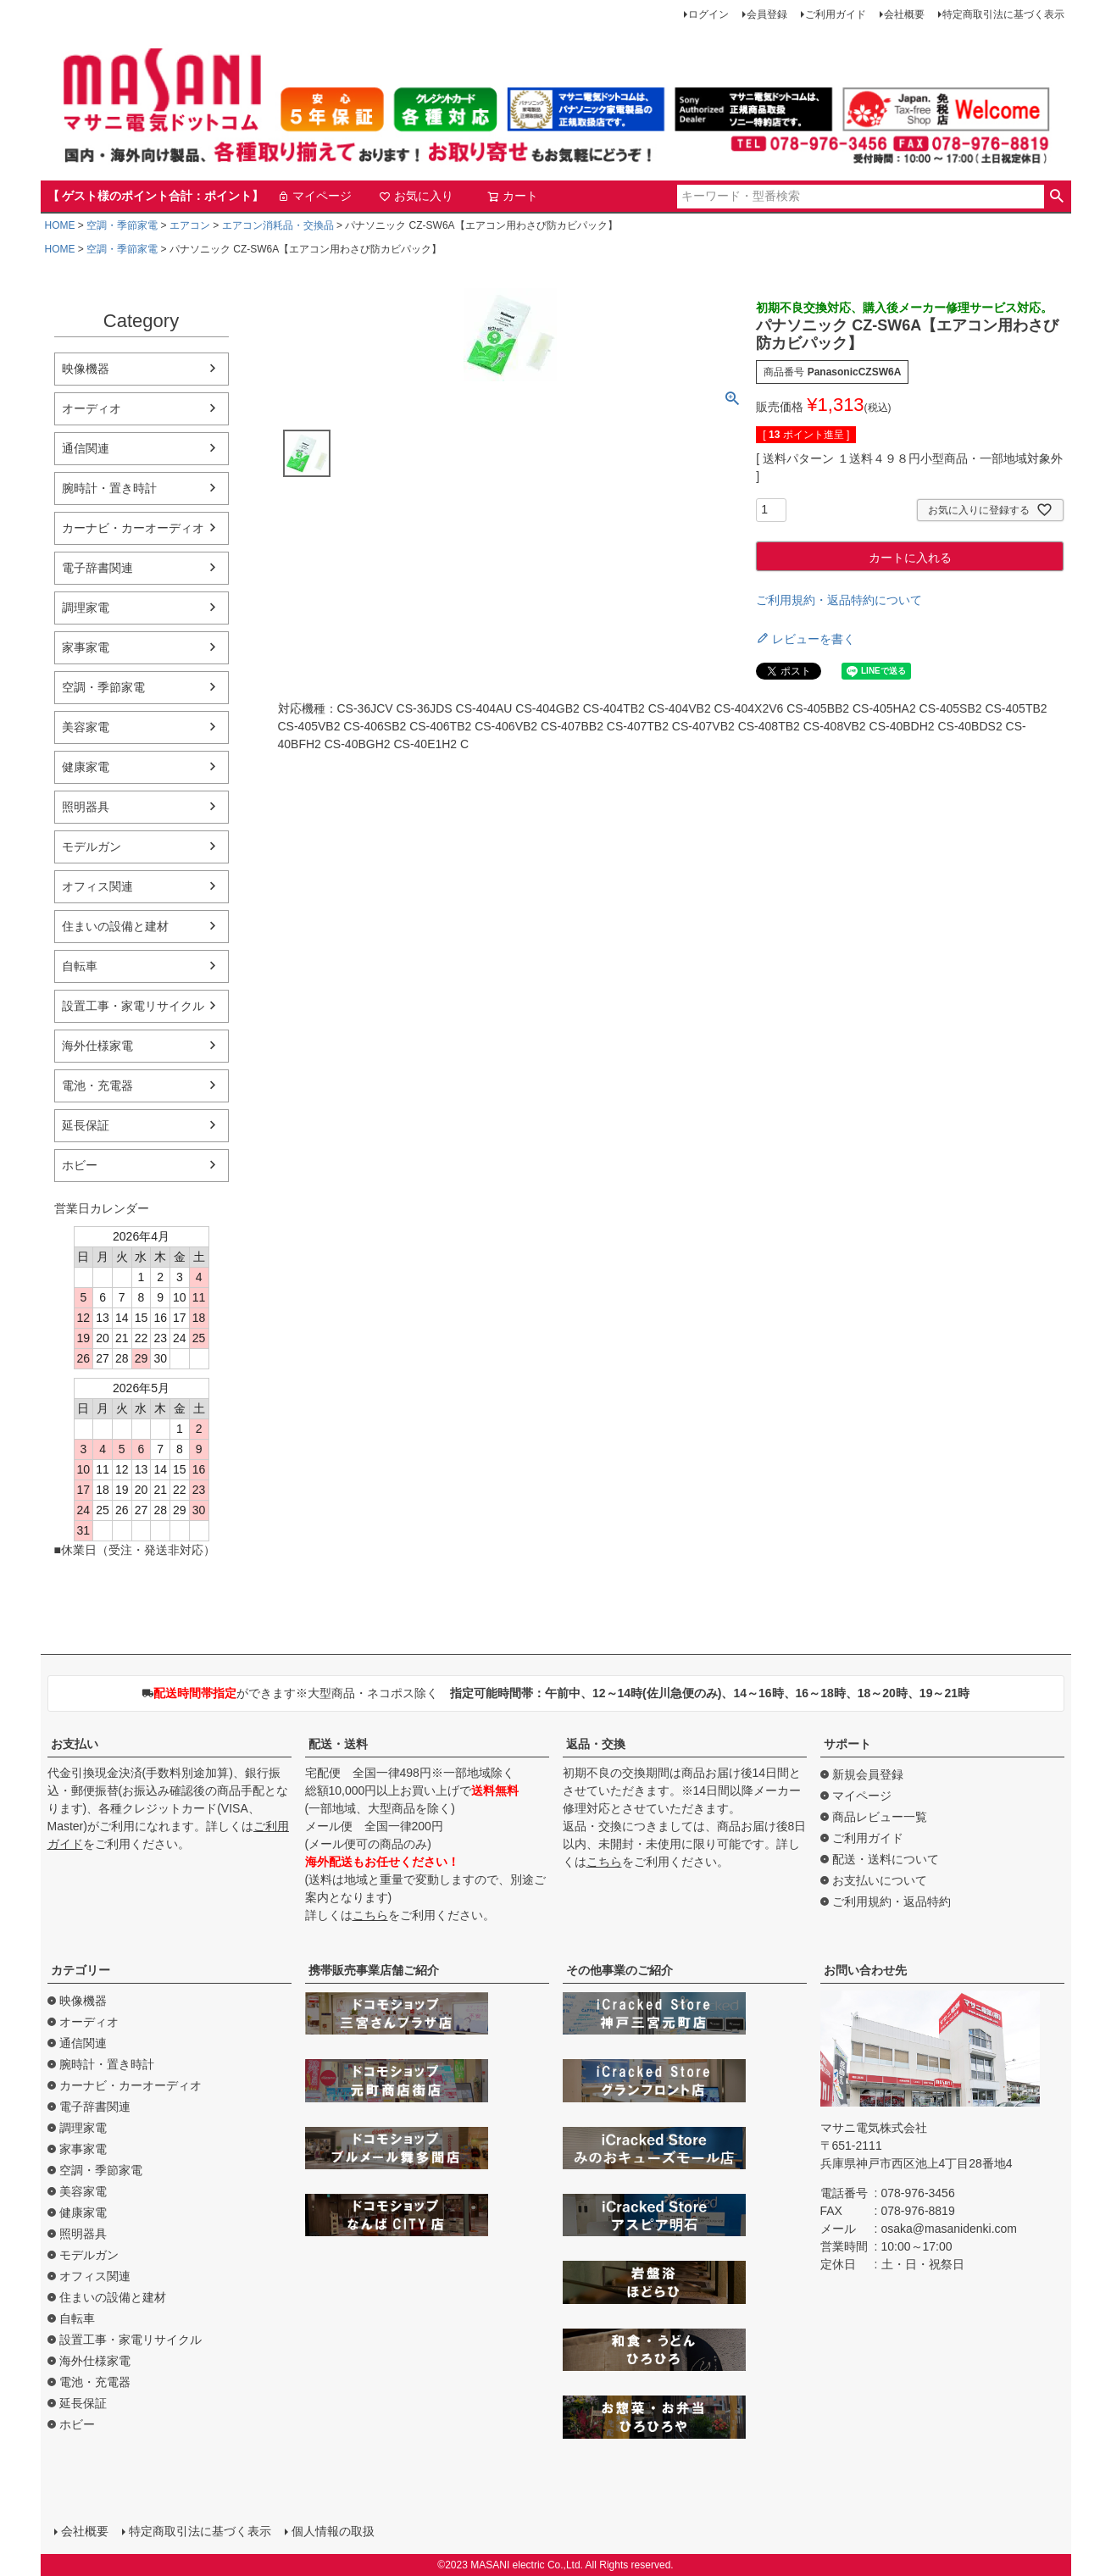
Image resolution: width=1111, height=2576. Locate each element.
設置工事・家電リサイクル (133, 1006)
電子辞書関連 (97, 568)
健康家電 (85, 767)
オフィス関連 (97, 886)
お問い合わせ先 (865, 1970)
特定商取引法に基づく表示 (1003, 14)
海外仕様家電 (97, 1045)
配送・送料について (885, 1859)
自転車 (79, 966)
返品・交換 (595, 1744)
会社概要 (904, 14)
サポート (847, 1744)
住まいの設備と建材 (115, 926)
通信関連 (85, 448)
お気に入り (416, 196)
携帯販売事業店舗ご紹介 (373, 1970)
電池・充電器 (97, 1085)
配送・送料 (338, 1744)
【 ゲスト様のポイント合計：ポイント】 (155, 196)
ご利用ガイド (835, 14)
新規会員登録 (867, 1774)
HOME (60, 225)
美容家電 (85, 727)
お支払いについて (879, 1880)
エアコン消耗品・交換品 (278, 225)
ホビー (79, 1165)
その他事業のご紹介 (619, 1970)
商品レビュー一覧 (879, 1817)
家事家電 (85, 647)
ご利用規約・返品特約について (839, 600)
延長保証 (85, 1125)
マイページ (314, 196)
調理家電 (85, 607)
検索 (1057, 196)
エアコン (189, 225)
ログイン (708, 14)
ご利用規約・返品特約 (891, 1901)
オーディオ (91, 408)
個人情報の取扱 (333, 2531)
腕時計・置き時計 (109, 488)
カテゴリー (80, 1970)
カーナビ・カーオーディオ (133, 528)
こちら (370, 1915)
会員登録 (767, 14)
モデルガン (91, 846)
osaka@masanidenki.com (949, 2228)
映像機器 (85, 368)
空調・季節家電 (122, 225)
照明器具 (85, 806)
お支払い (74, 1744)
